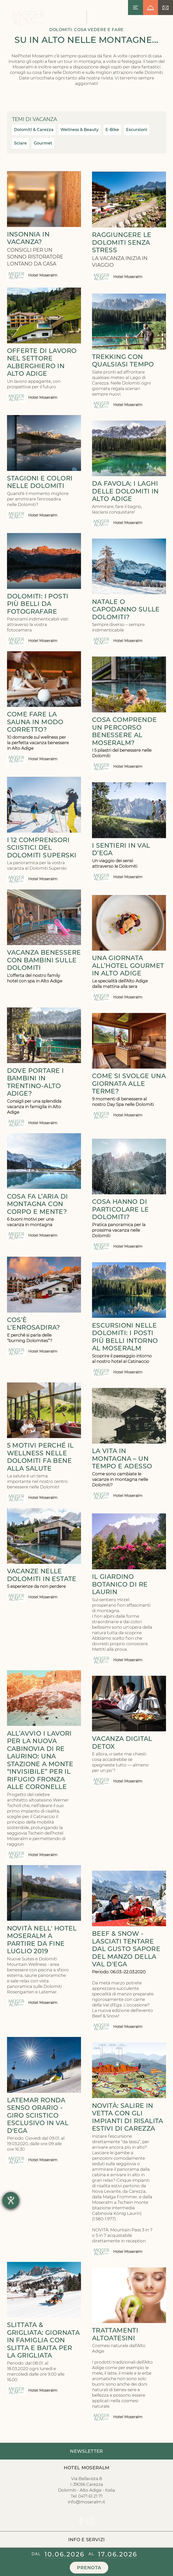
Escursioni (136, 227)
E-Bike (112, 227)
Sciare (20, 240)
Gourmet (43, 240)
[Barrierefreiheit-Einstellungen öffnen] (10, 2200)
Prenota (89, 2567)
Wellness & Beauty (79, 227)
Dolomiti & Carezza (34, 227)
